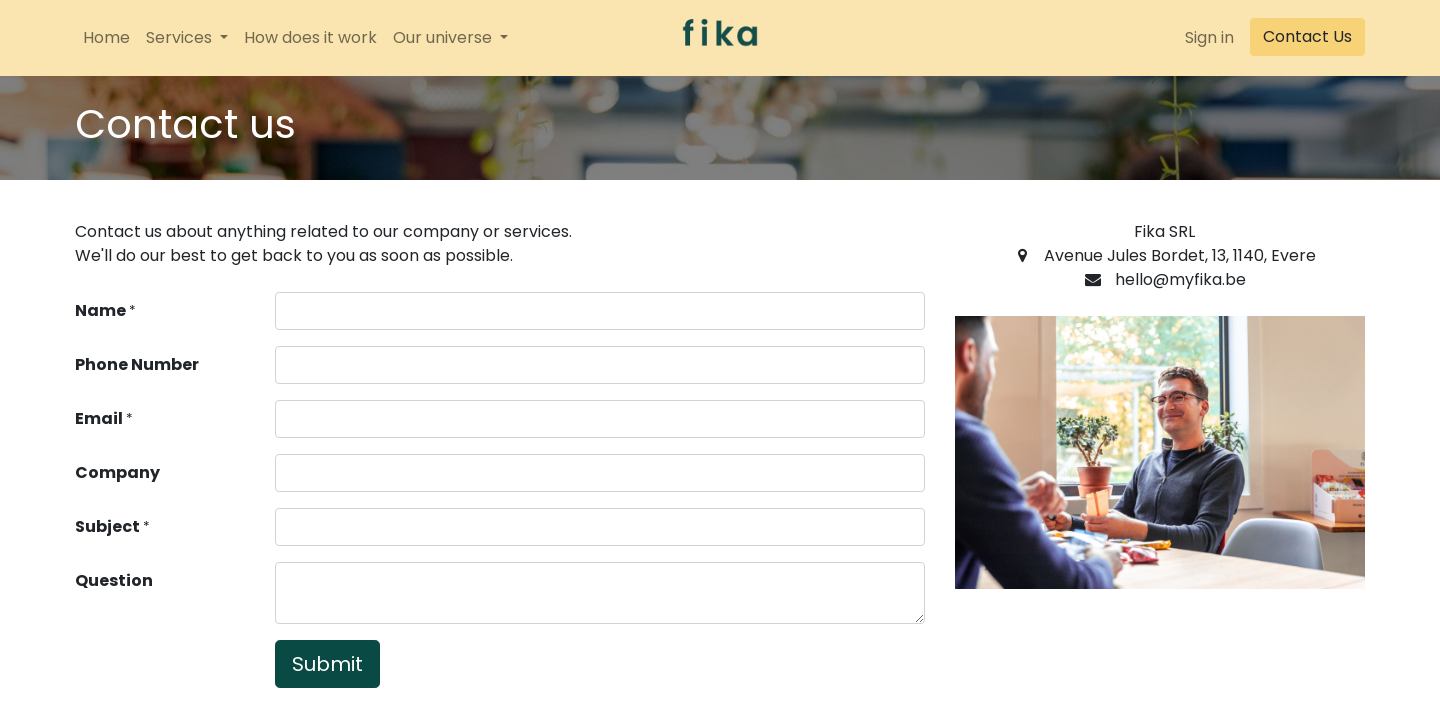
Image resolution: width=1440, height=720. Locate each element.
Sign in (1209, 37)
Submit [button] (327, 664)
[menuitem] (106, 38)
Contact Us (1307, 36)
